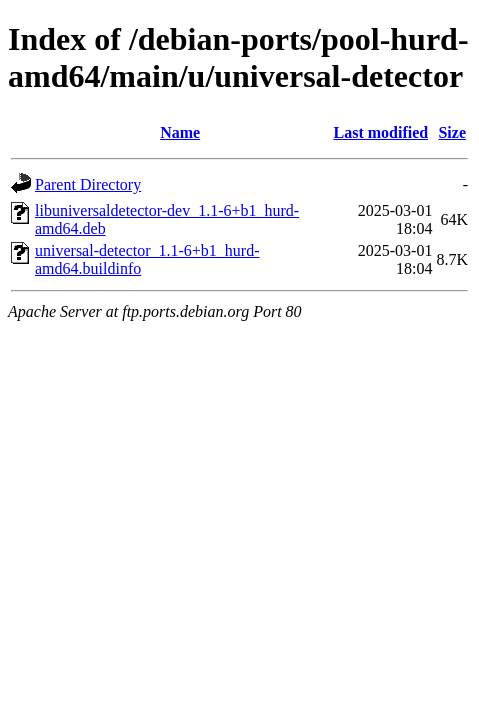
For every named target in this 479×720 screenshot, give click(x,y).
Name (180, 132)
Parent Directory (88, 184)
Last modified (381, 132)
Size (452, 132)
